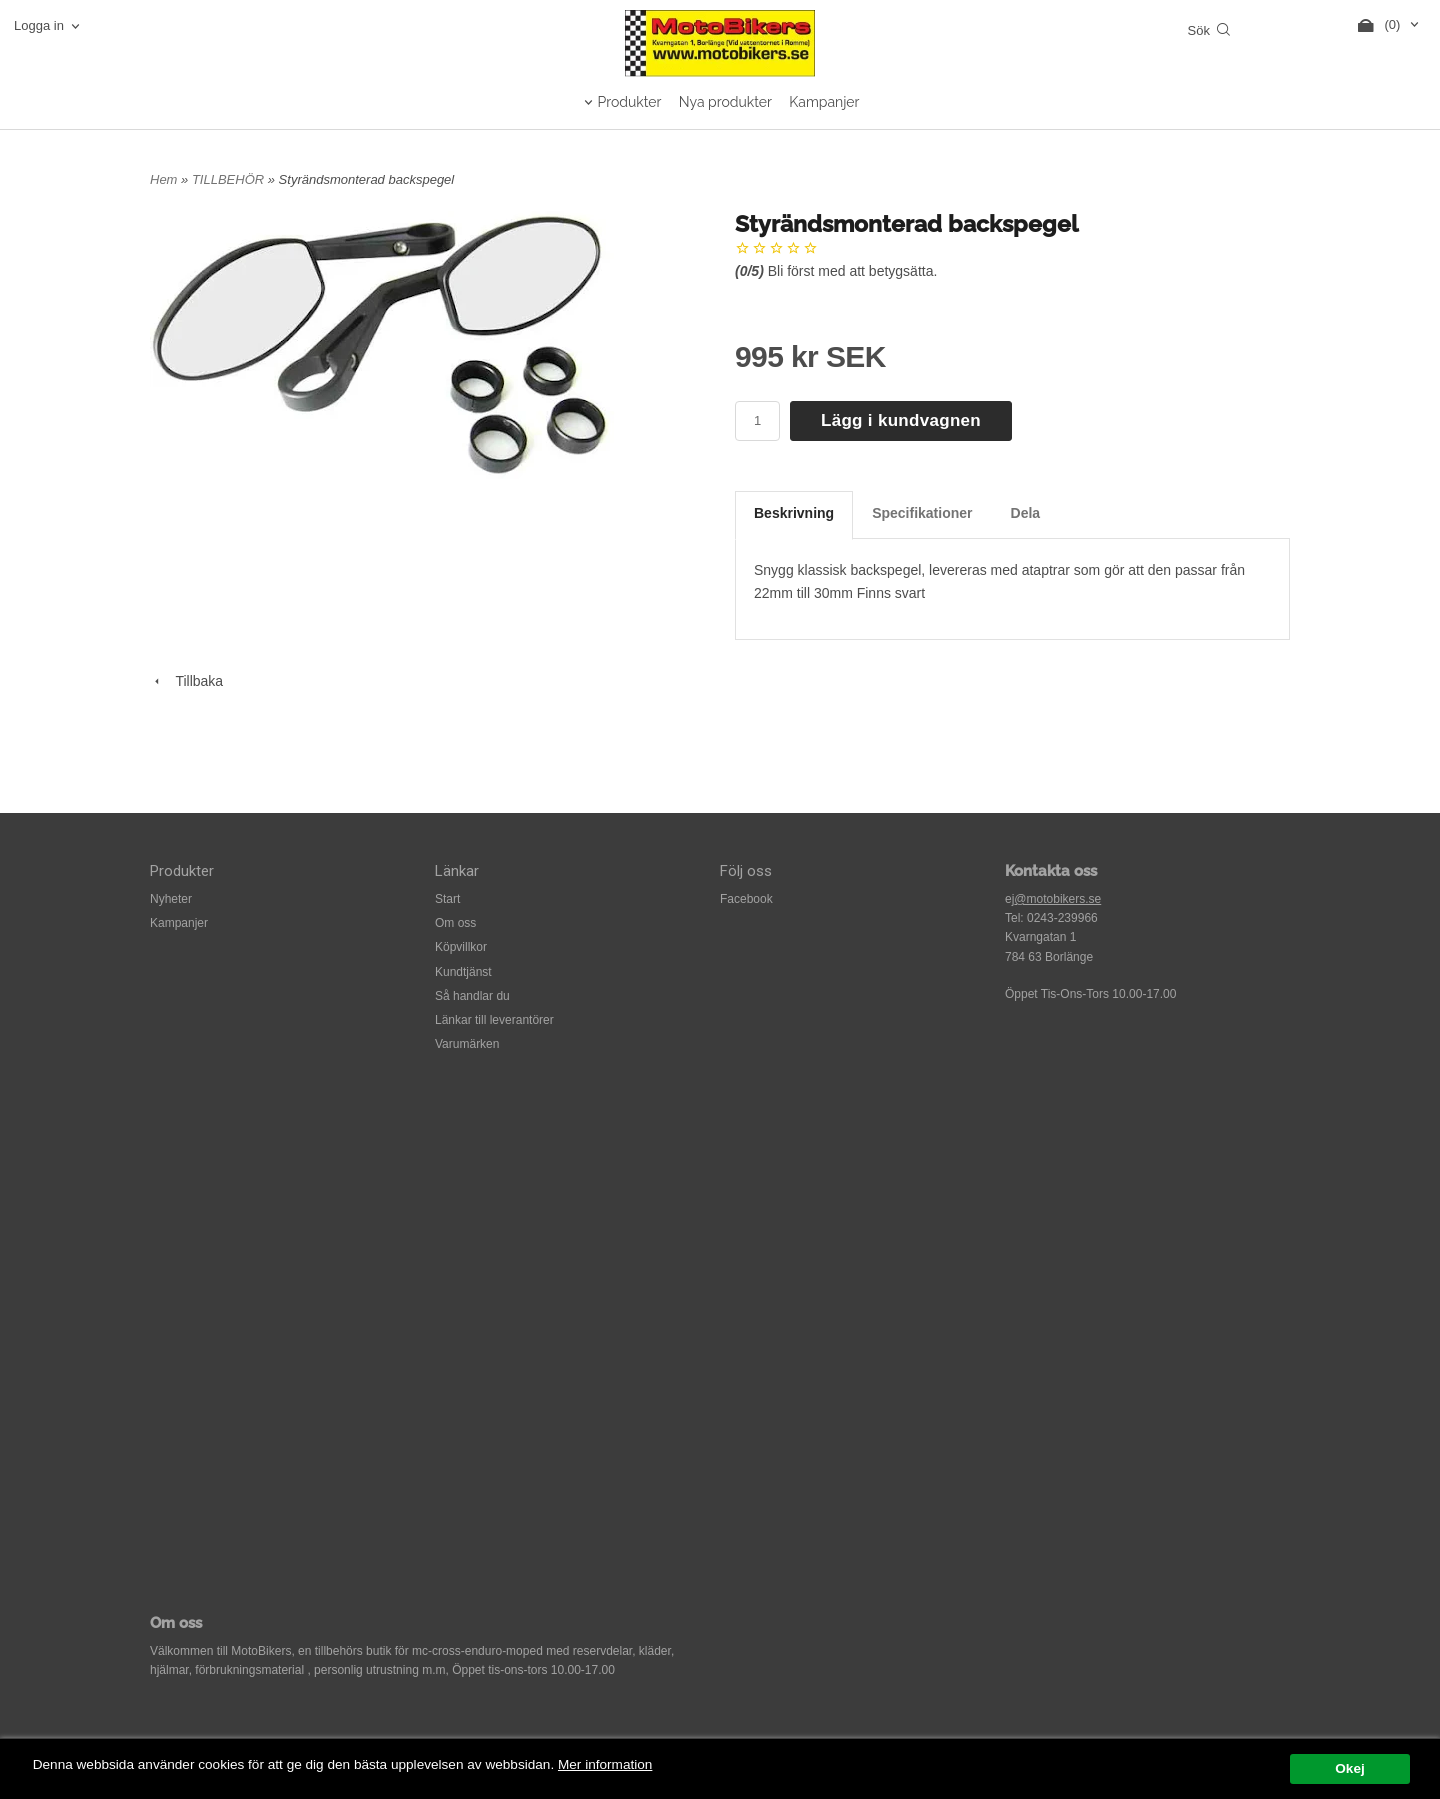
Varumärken (467, 1044)
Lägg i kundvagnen (901, 420)
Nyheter (171, 899)
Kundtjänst (463, 972)
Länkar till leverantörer (494, 1020)
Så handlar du (472, 996)
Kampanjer (824, 102)
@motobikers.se (1057, 899)
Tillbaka (186, 681)
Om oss (455, 923)
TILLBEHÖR (230, 179)
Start (447, 899)
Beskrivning (794, 513)
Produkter (630, 102)
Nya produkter (725, 102)
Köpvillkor (461, 947)
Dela (1026, 513)
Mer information (605, 1764)
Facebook (746, 899)
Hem (163, 179)
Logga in (39, 25)
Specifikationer (922, 513)
